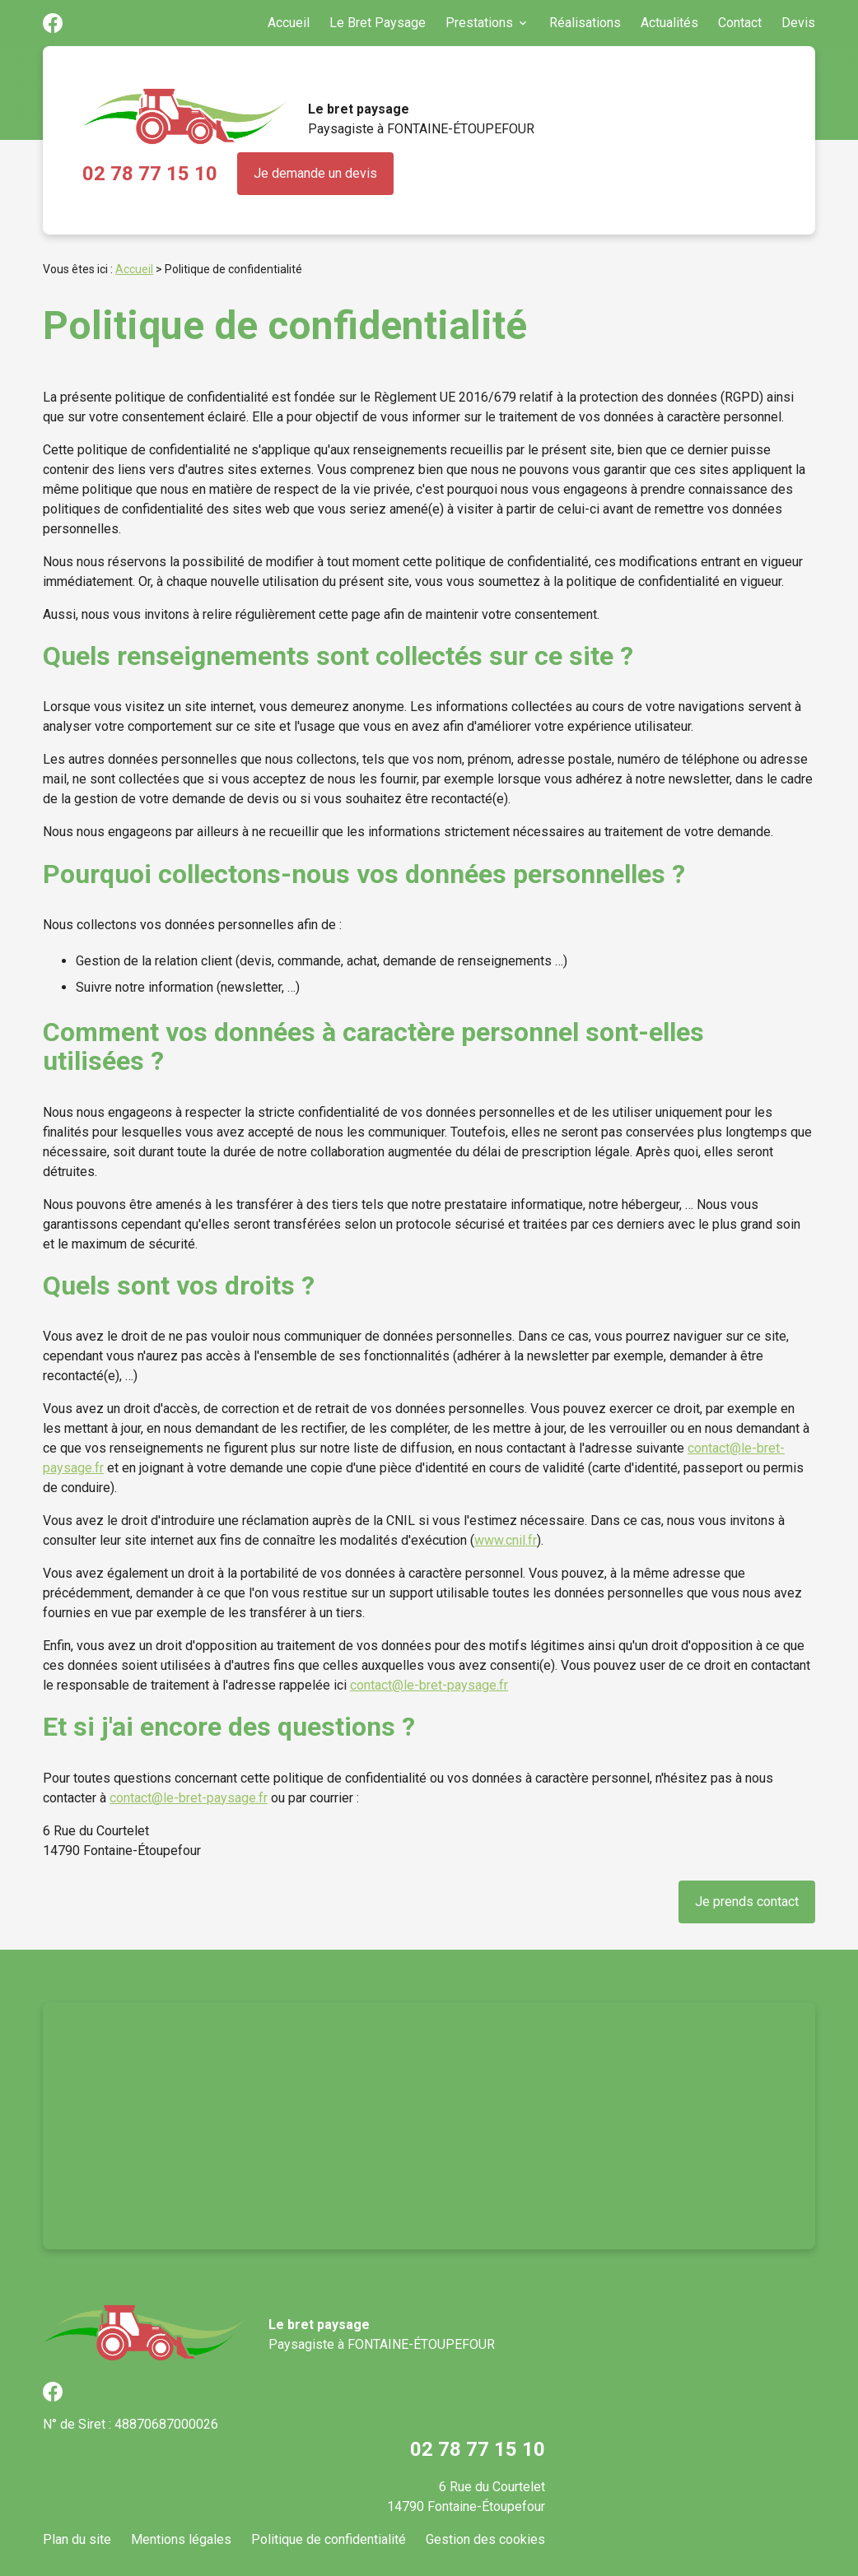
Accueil (289, 22)
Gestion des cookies (485, 2539)
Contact (740, 22)
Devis (798, 22)
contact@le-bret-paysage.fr (429, 1685)
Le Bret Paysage (377, 22)
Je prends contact (747, 1901)
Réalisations (585, 22)
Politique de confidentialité (328, 2539)
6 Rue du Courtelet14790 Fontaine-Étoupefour (466, 2496)
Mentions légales (181, 2539)
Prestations (479, 22)
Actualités (669, 22)
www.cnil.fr (505, 1540)
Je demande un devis (315, 173)
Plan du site (77, 2539)
